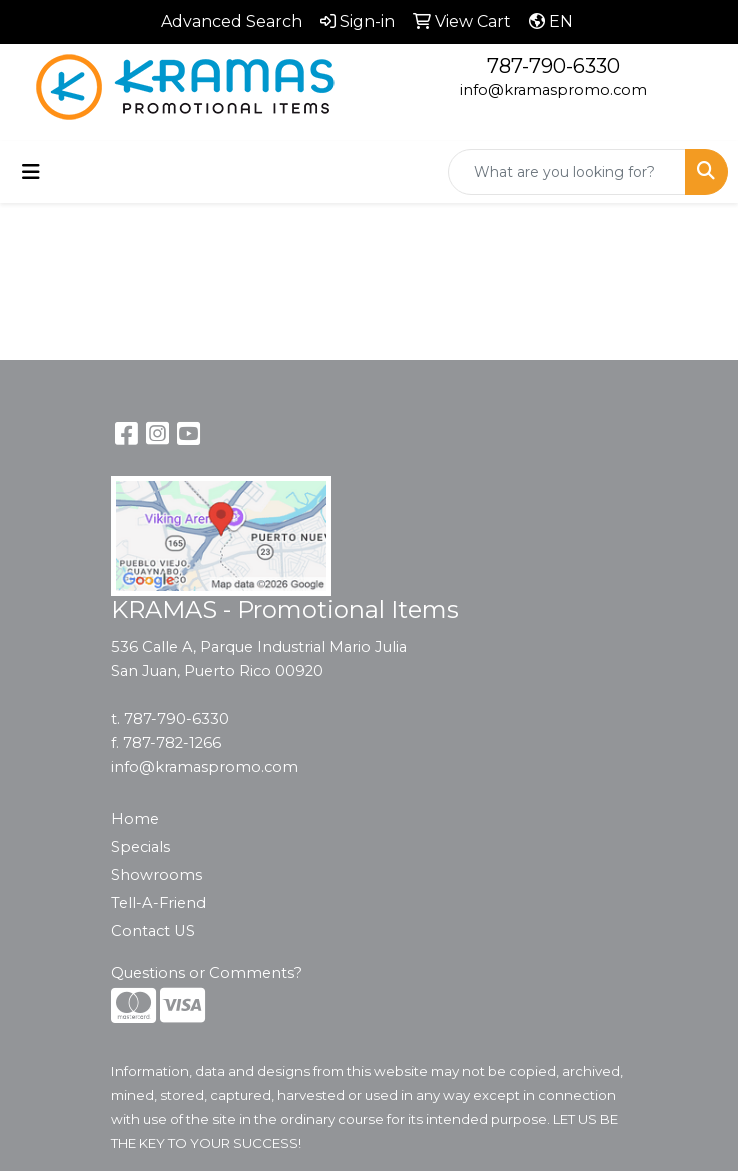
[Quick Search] (567, 172)
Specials (140, 847)
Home (135, 819)
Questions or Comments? (206, 973)
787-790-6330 (553, 66)
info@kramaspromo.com (553, 90)
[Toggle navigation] (31, 172)
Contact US (153, 931)
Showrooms (156, 875)
